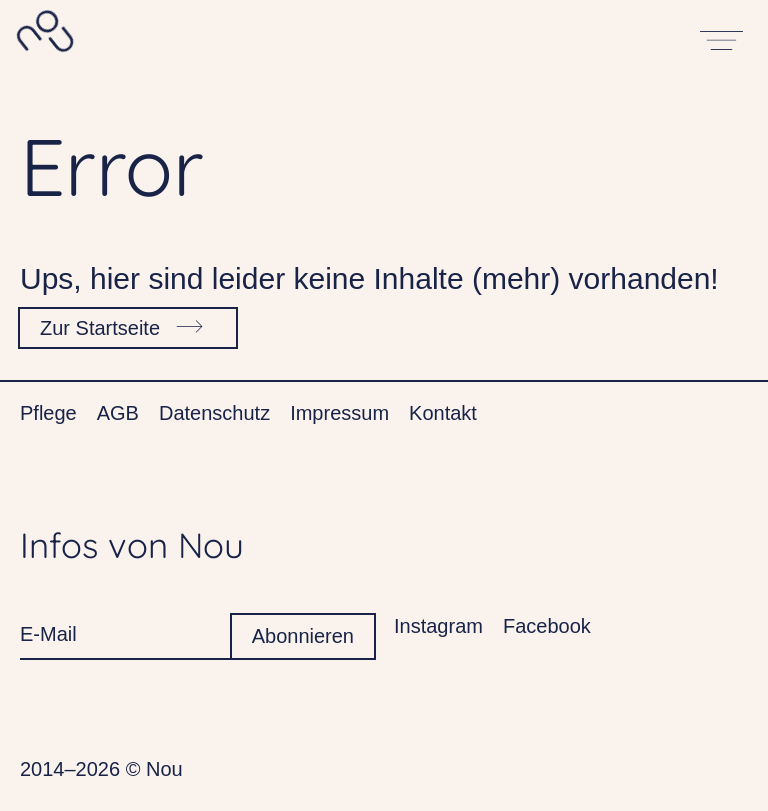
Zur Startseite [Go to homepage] (125, 324)
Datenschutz (214, 413)
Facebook (547, 626)
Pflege (48, 413)
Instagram (438, 626)
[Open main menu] (723, 37)
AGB (118, 413)
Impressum (339, 413)
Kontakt (443, 413)
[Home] (43, 36)
